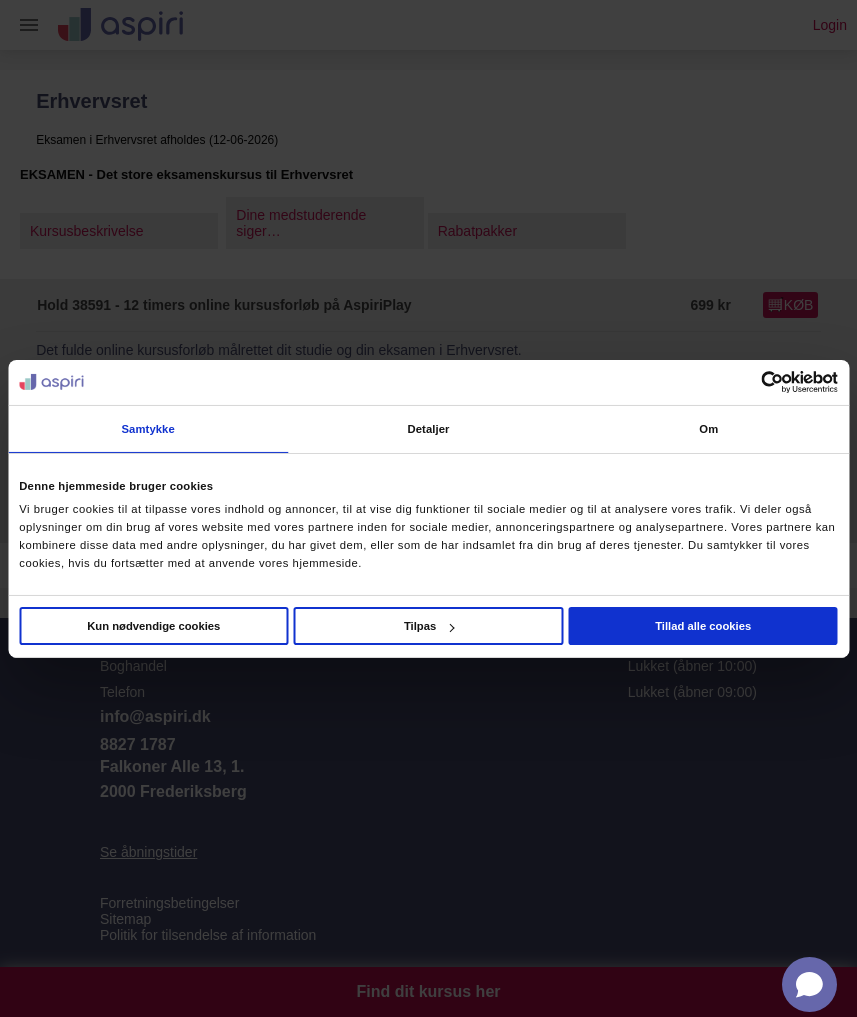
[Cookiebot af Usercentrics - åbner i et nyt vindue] (750, 382)
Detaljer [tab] (428, 429)
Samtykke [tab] (147, 429)
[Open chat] (809, 984)
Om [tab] (708, 429)
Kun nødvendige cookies (153, 626)
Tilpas (429, 626)
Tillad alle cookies (703, 626)
